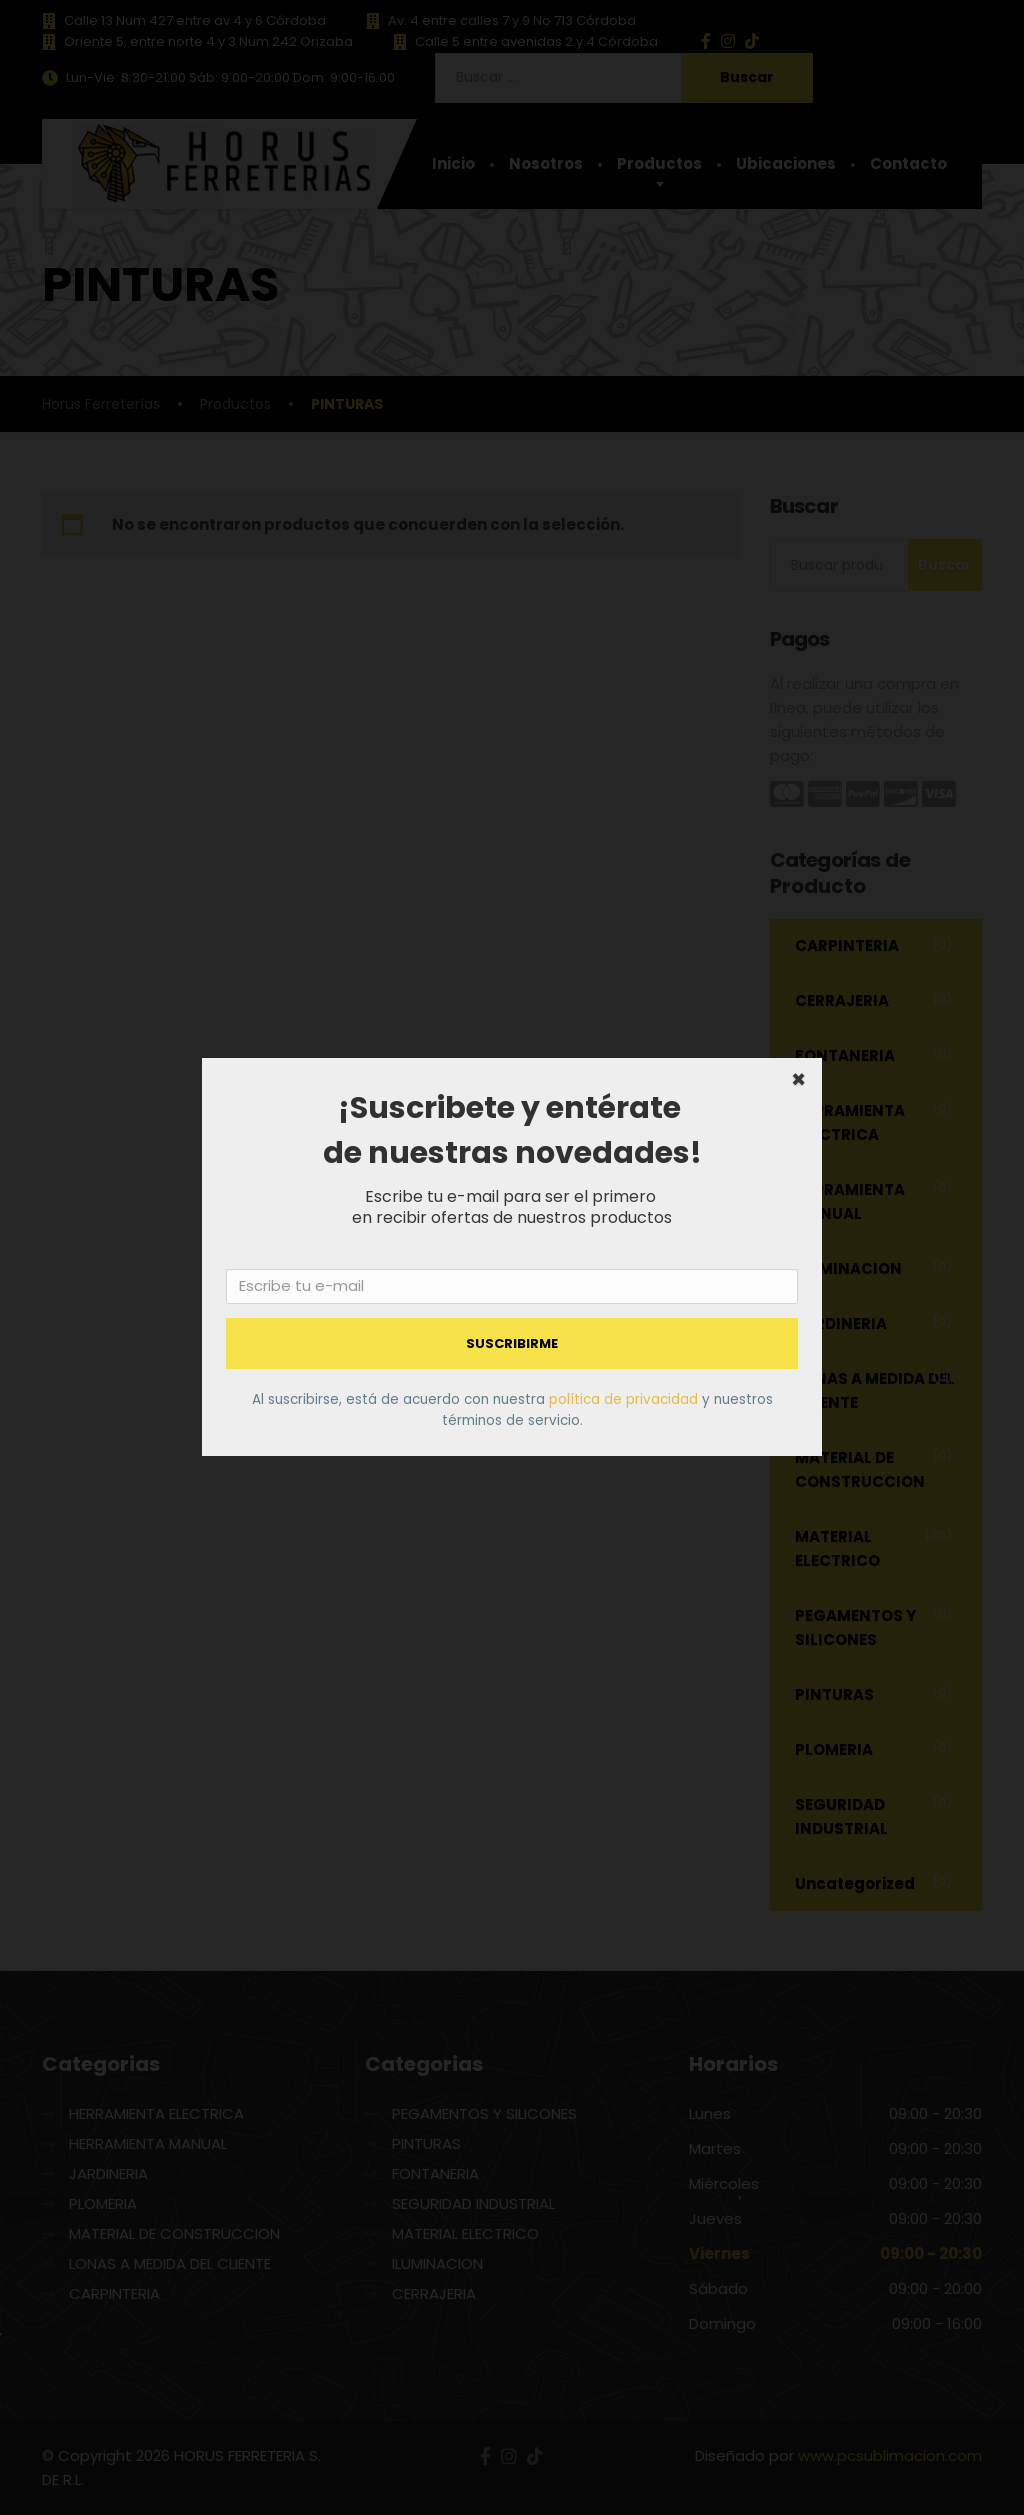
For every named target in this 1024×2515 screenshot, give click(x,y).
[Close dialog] (798, 1082)
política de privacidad (625, 1399)
